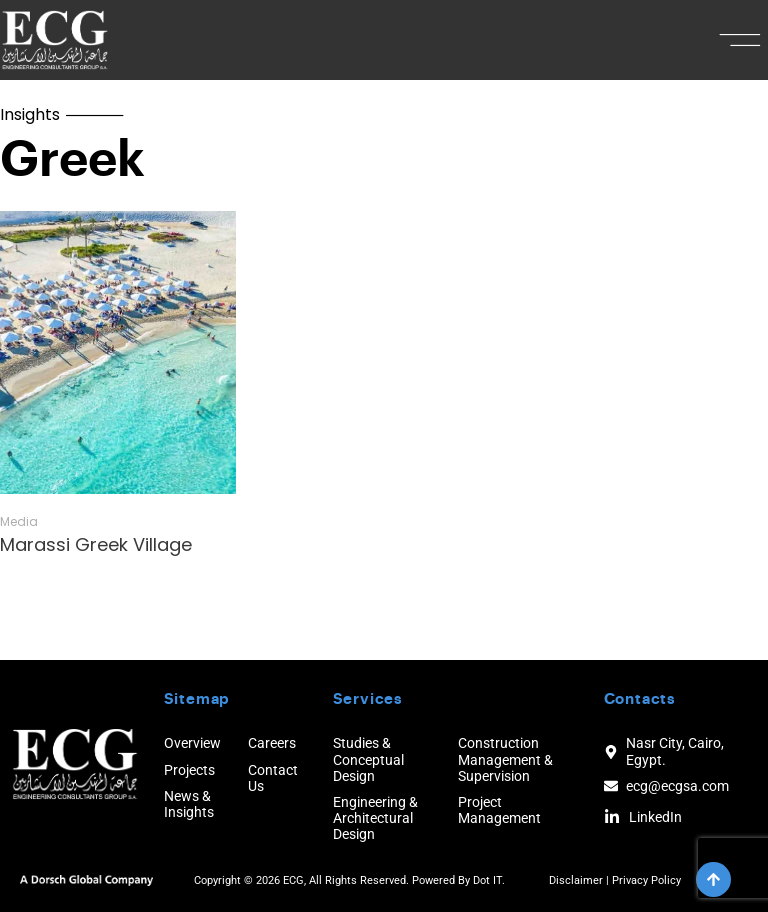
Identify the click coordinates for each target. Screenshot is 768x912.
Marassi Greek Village (96, 544)
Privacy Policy (646, 880)
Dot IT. (489, 880)
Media (19, 522)
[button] (740, 40)
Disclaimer (576, 880)
